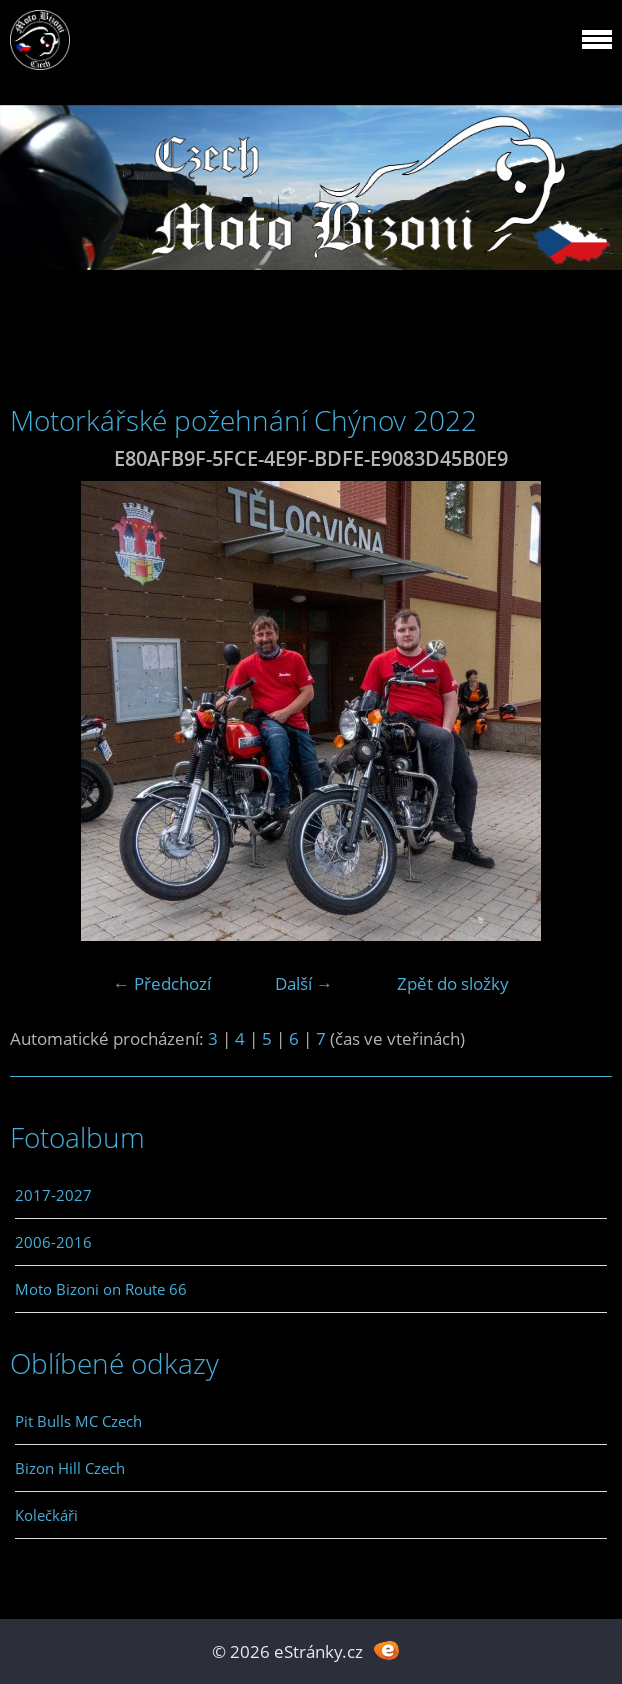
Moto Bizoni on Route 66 (101, 1289)
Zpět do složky (453, 983)
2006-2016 (53, 1242)
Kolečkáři (46, 1515)
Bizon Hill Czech (70, 1468)
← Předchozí (162, 983)
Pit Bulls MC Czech (78, 1421)
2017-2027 (53, 1195)
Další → (304, 983)
